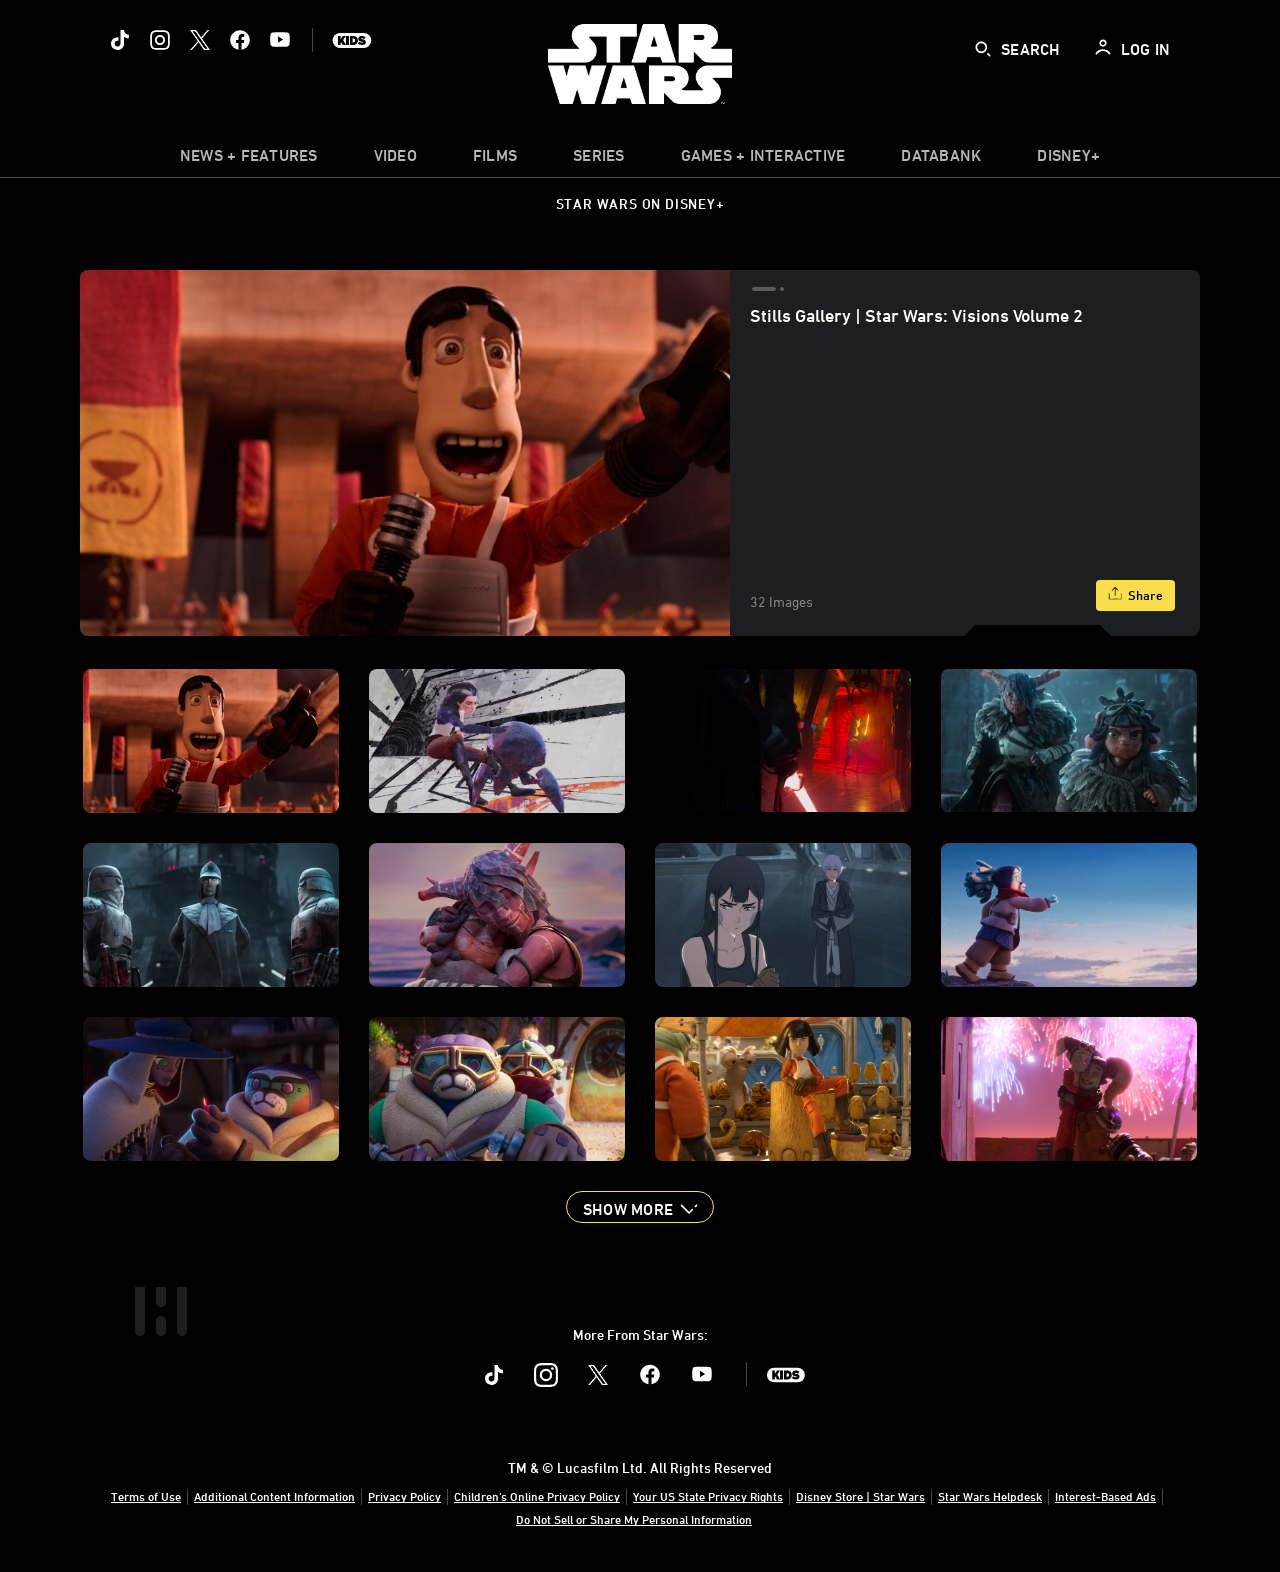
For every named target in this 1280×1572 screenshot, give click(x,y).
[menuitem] (395, 160)
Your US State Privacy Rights (708, 1496)
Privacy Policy (404, 1496)
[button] (640, 1207)
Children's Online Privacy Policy (537, 1496)
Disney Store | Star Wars (860, 1496)
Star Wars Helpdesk (990, 1496)
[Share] (1135, 595)
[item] (249, 160)
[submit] (983, 49)
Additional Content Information (274, 1496)
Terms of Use (146, 1496)
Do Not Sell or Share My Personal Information (634, 1519)
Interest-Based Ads (1105, 1496)
